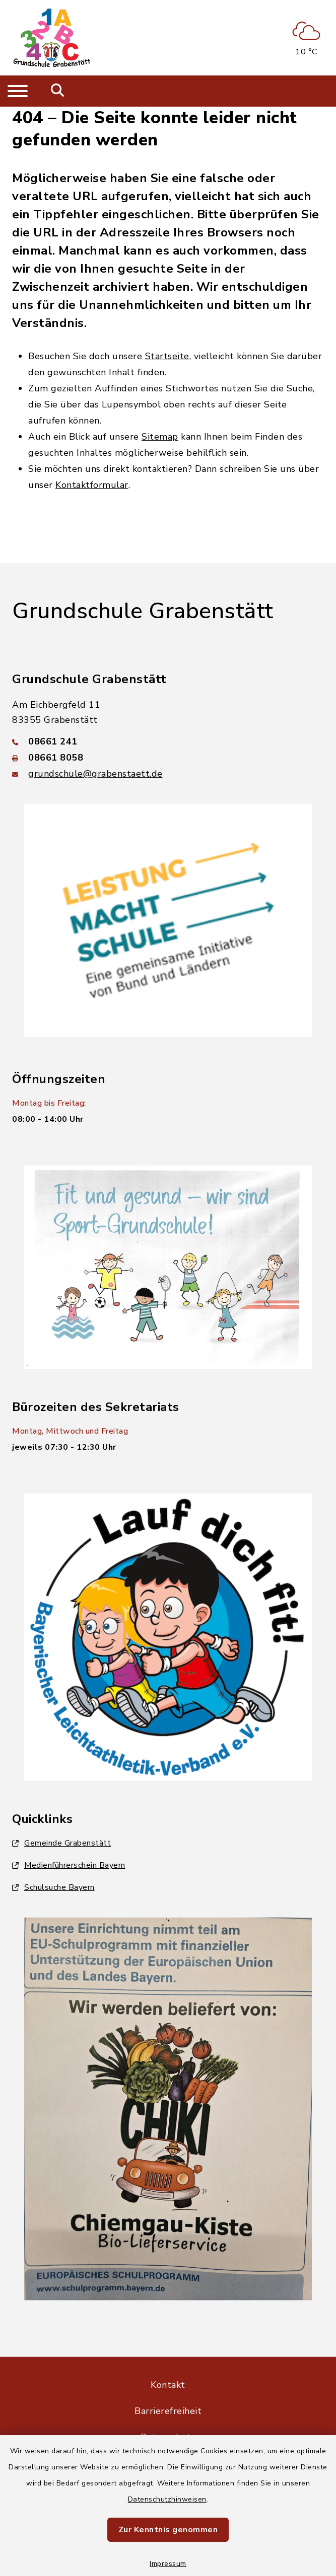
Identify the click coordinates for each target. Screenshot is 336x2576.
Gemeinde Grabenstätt (61, 1843)
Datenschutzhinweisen (167, 2499)
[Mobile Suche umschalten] (57, 91)
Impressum (168, 2563)
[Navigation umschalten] (17, 91)
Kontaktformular (91, 485)
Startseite (167, 356)
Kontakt (168, 2385)
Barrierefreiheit (168, 2411)
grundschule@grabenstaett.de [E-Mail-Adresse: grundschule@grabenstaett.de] (95, 774)
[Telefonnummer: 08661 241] (168, 741)
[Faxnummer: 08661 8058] (168, 758)
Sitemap (160, 437)
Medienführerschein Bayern (68, 1865)
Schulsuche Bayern (53, 1887)
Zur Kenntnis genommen (168, 2529)
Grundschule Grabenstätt (143, 611)
